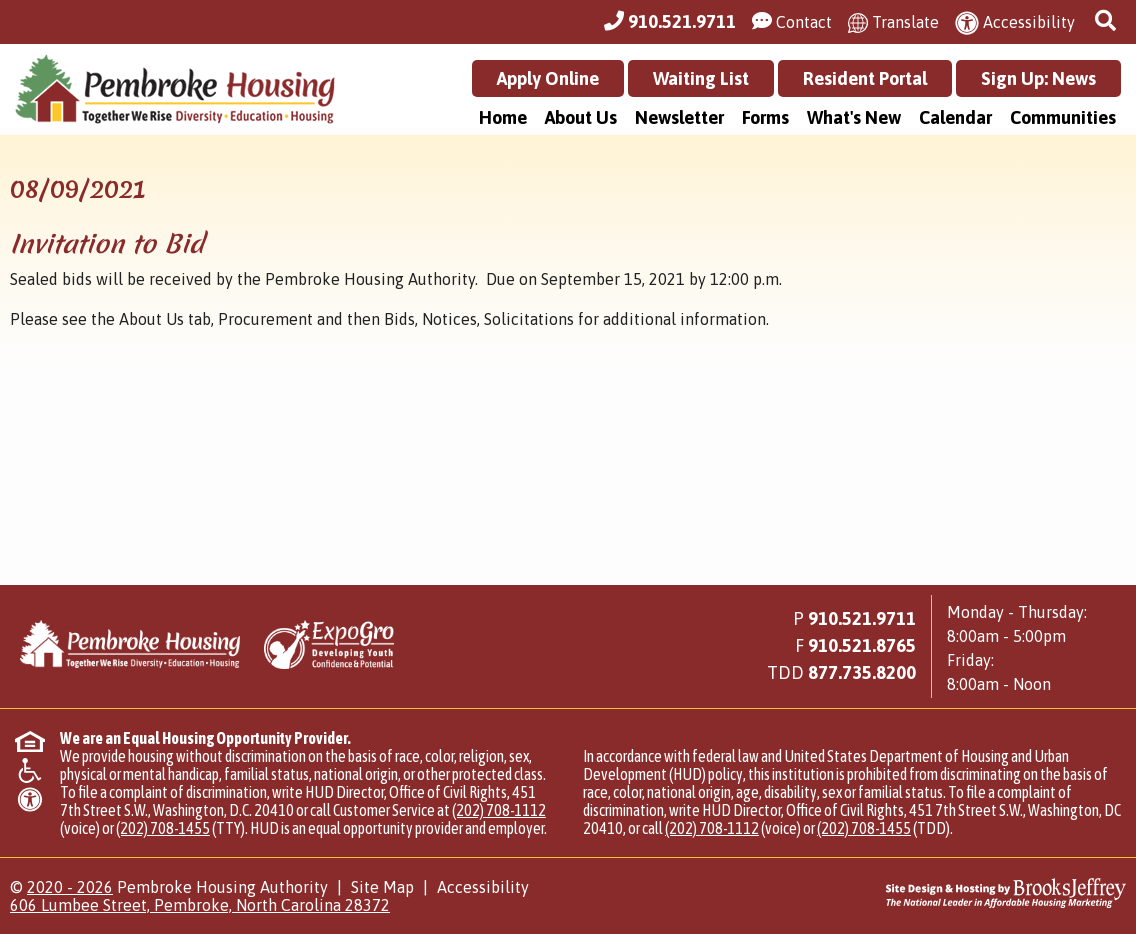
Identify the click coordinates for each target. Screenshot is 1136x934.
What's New (854, 117)
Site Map (382, 887)
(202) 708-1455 (163, 828)
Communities (1063, 117)
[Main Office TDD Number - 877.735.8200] (862, 672)
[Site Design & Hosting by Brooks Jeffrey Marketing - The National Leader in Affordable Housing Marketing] (986, 893)
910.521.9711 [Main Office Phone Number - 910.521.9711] (862, 618)
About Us (581, 117)
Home (503, 117)
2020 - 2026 (70, 887)
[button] (1108, 21)
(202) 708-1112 (499, 810)
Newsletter (679, 117)
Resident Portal (865, 78)
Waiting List (701, 78)
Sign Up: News (1038, 78)
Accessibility (483, 887)
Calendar (955, 117)
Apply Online (548, 78)
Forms (765, 117)
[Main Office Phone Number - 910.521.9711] (670, 22)
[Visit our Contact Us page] (792, 22)
